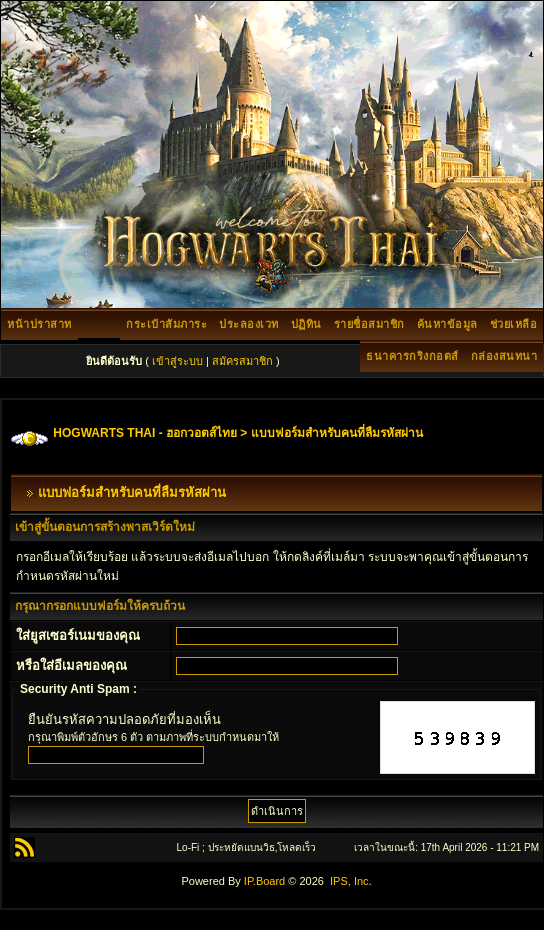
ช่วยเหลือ (514, 324)
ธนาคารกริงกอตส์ (412, 356)
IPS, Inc (349, 881)
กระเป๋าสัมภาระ (166, 324)
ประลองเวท (249, 324)
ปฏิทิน (306, 324)
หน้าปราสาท (39, 324)
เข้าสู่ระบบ (177, 361)
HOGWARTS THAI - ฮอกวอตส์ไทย (145, 433)
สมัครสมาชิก (242, 361)
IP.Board (264, 881)
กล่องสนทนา (504, 356)
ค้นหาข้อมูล (447, 324)
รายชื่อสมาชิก (369, 324)
